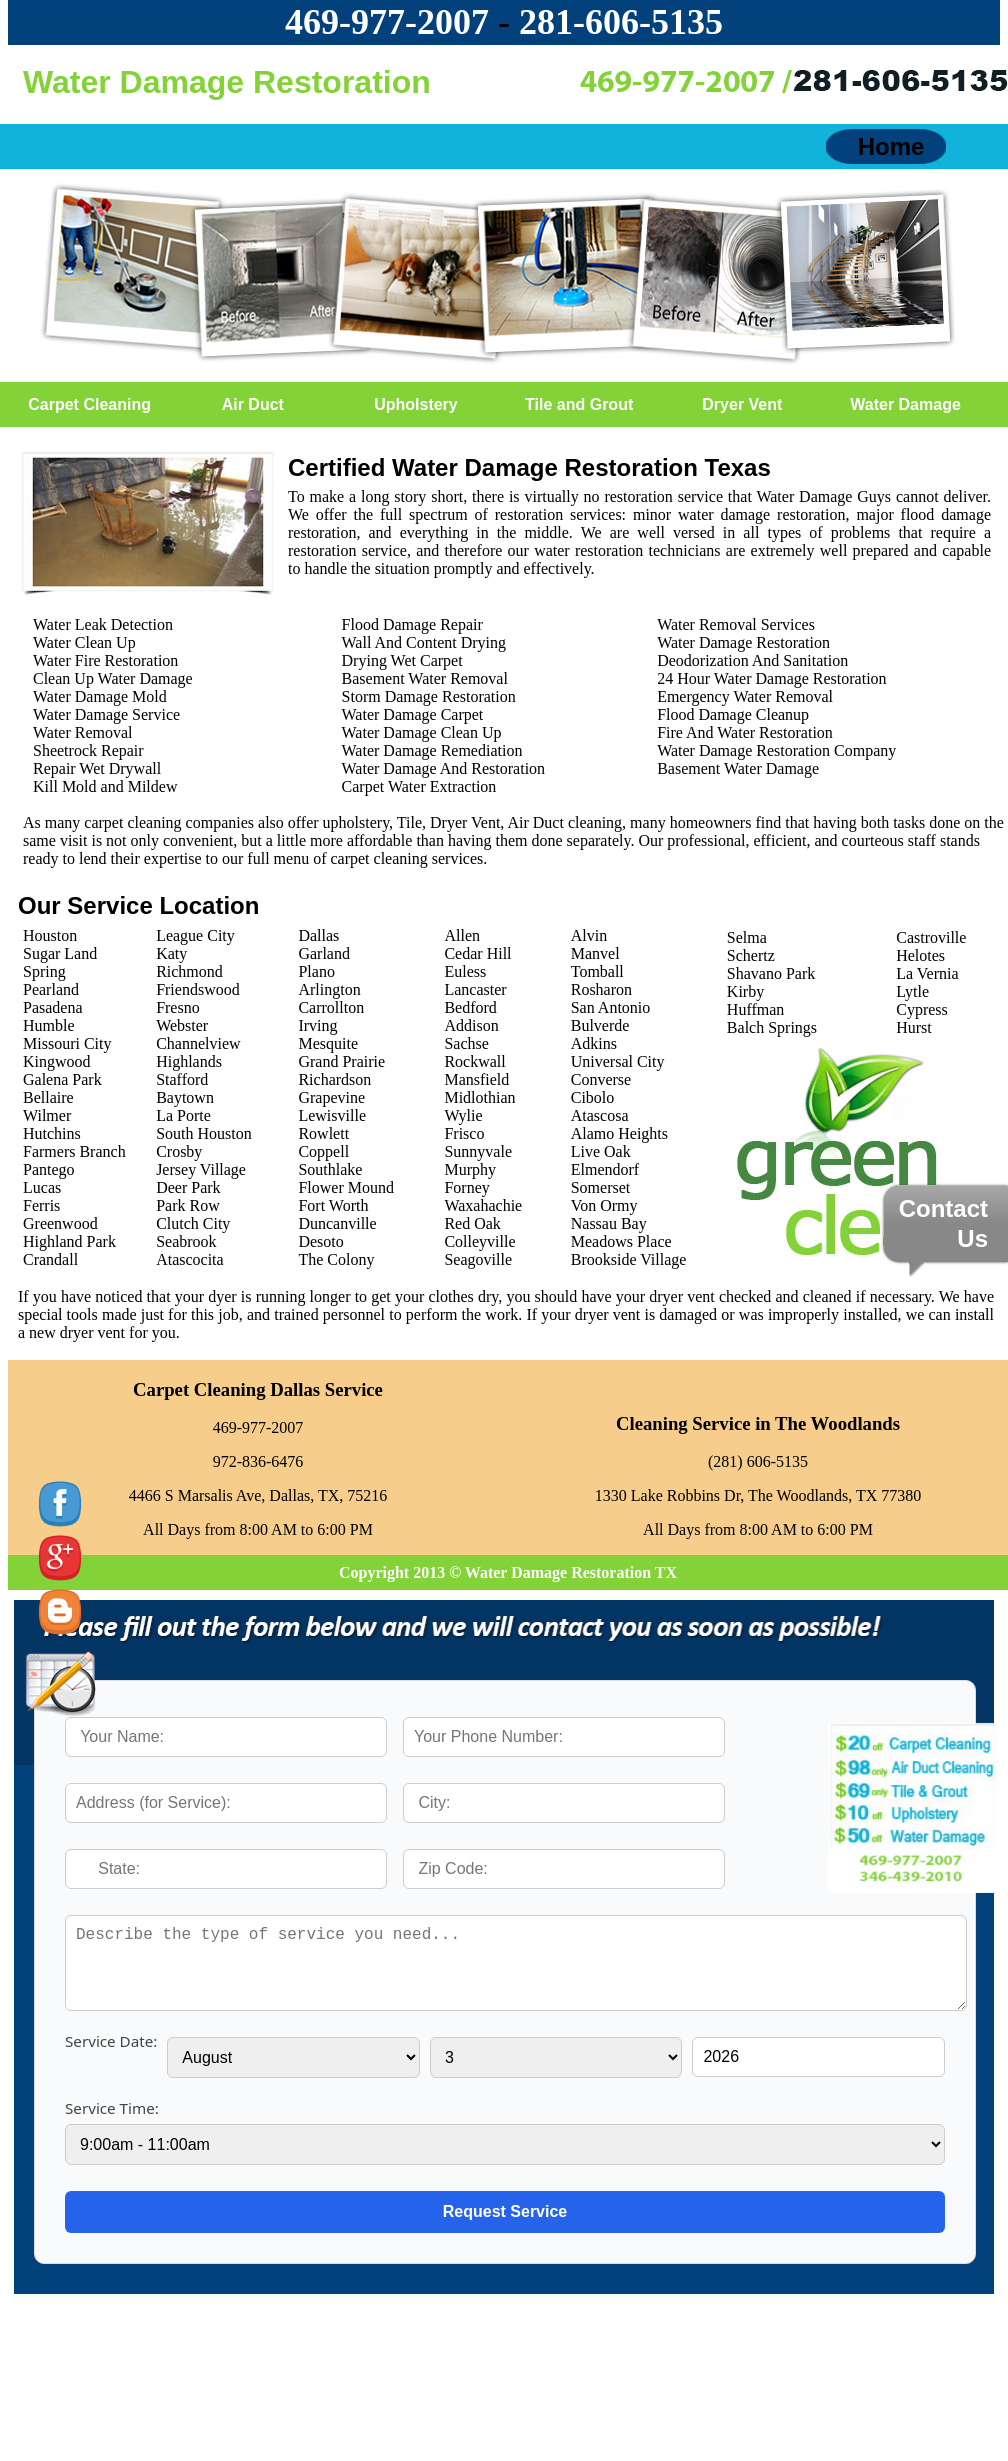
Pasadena (53, 1007)
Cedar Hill (477, 953)
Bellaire (48, 1097)
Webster (182, 1025)
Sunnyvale (478, 1151)
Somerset (601, 1187)
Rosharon (601, 989)
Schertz (751, 955)
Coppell (323, 1151)
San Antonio (611, 1007)
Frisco (464, 1133)
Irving (317, 1025)
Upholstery (416, 404)
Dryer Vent (742, 404)
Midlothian (479, 1097)
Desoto (320, 1241)
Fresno (178, 1007)
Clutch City (193, 1223)
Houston (50, 935)
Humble (49, 1025)
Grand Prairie (341, 1061)
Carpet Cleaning (89, 404)
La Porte (183, 1115)
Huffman (755, 1009)
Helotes (920, 955)
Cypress (922, 1009)
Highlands (189, 1061)
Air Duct (253, 404)
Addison (471, 1025)
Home (891, 146)
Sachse (466, 1043)
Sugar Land (60, 953)
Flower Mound (346, 1187)
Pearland (51, 989)
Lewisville (332, 1115)
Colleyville (479, 1241)
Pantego (49, 1169)
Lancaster (475, 989)
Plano (316, 971)
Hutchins (52, 1133)
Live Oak (601, 1151)
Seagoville (478, 1259)
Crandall (50, 1259)
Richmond (189, 971)
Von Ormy (604, 1205)
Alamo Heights (619, 1133)
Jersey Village (201, 1169)
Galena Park (62, 1079)
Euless (465, 971)
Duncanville (337, 1223)
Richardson (334, 1079)
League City (195, 935)
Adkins (594, 1043)
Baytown (185, 1097)
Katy (171, 953)
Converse (601, 1079)
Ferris (41, 1205)
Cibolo (593, 1097)
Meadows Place (621, 1241)
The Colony (336, 1259)
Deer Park (188, 1187)
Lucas (42, 1187)
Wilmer (47, 1115)
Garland (324, 953)
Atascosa (600, 1115)
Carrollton (331, 1007)
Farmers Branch (74, 1151)
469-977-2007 (387, 22)
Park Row (188, 1205)
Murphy (470, 1169)
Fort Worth (333, 1205)
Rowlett (323, 1133)
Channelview (198, 1043)
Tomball (597, 971)
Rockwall (474, 1061)
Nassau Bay (609, 1223)
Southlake (330, 1169)
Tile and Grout (579, 404)
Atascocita (190, 1259)
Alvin (589, 935)
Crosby (179, 1151)
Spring (44, 971)
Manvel (595, 953)
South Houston (204, 1133)
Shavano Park (771, 973)
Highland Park (69, 1241)
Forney (466, 1187)
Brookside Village (629, 1259)
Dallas (318, 935)
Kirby (745, 991)
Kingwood (57, 1061)
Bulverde (600, 1025)
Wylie (463, 1115)
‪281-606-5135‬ (621, 22)
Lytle (912, 991)
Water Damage (905, 404)
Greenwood (60, 1223)
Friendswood (198, 989)
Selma (747, 937)
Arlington (329, 989)
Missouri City (67, 1043)
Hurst (914, 1027)
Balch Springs (772, 1027)
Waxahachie (483, 1205)
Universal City (618, 1061)
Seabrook (186, 1241)
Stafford (182, 1079)
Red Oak (472, 1223)
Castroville (931, 937)
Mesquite (328, 1043)
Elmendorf (605, 1169)
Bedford (470, 1007)
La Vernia (927, 973)
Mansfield (476, 1079)
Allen (462, 935)
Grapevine (331, 1097)
